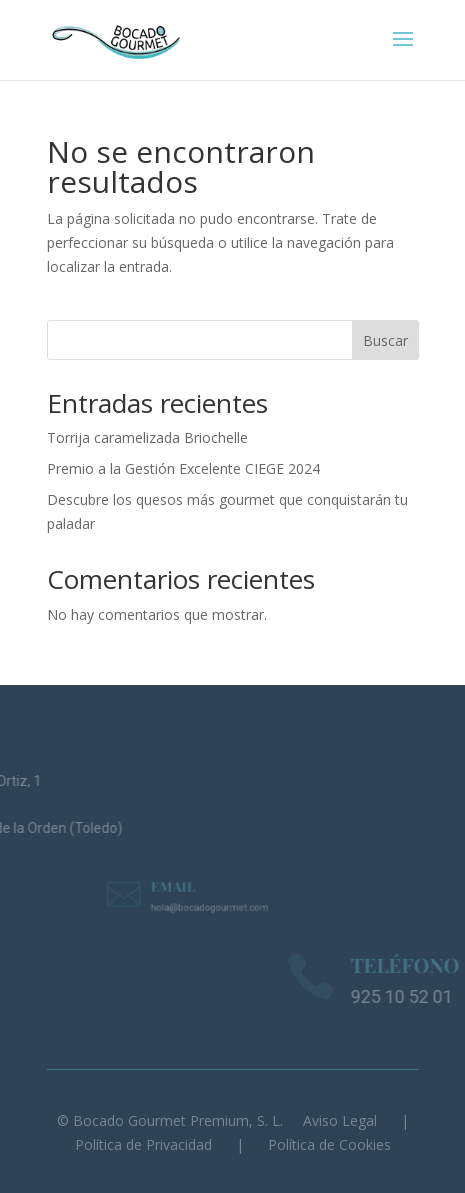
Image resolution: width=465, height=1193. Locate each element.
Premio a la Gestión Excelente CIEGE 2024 (183, 468)
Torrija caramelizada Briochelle (147, 437)
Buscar (385, 340)
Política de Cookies (329, 1144)
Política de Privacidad (143, 1144)
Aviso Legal (340, 1120)
